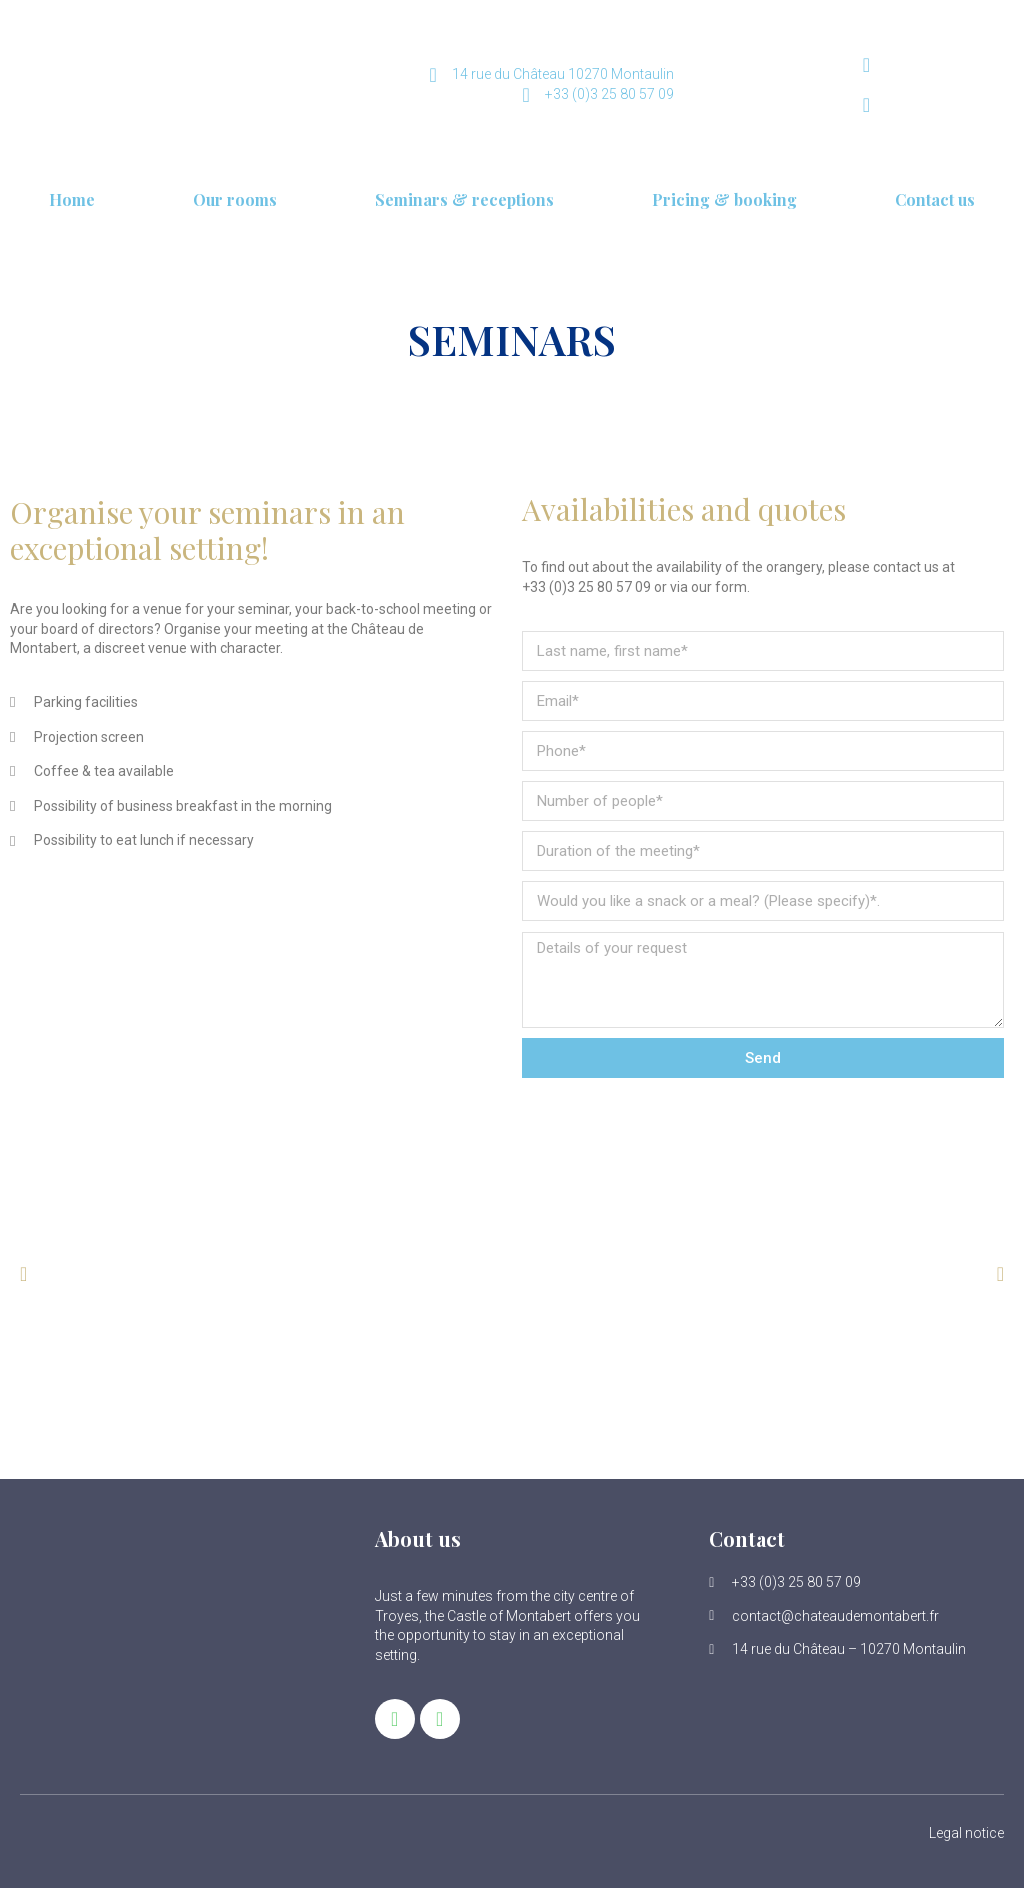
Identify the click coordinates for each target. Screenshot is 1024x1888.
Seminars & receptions (464, 199)
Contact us (935, 199)
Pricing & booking (724, 199)
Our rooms (235, 199)
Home (72, 199)
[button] (23, 1274)
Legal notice (966, 1833)
